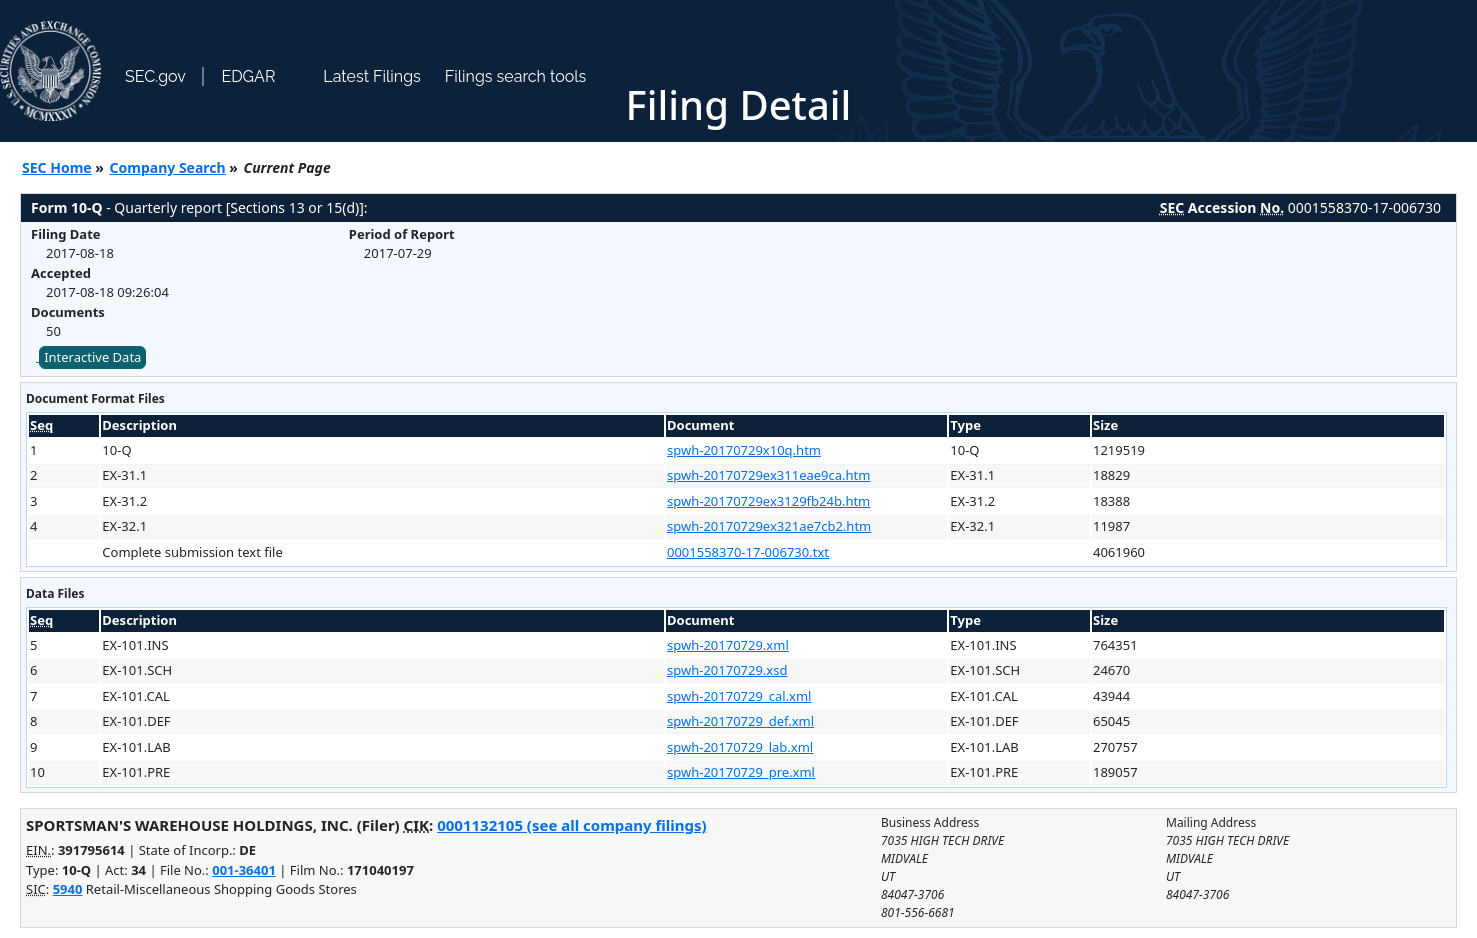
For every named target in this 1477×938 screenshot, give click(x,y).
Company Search (168, 167)
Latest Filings (371, 76)
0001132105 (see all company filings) (571, 825)
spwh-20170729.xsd (727, 670)
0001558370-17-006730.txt (748, 552)
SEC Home (57, 167)
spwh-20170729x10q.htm (744, 450)
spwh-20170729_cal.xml (739, 696)
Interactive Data (92, 357)
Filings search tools (516, 76)
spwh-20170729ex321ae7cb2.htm (769, 526)
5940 (68, 889)
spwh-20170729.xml (728, 645)
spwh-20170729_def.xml (740, 721)
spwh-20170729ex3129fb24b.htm (768, 501)
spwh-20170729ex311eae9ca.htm (768, 475)
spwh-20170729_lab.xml (740, 747)
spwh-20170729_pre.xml (741, 772)
